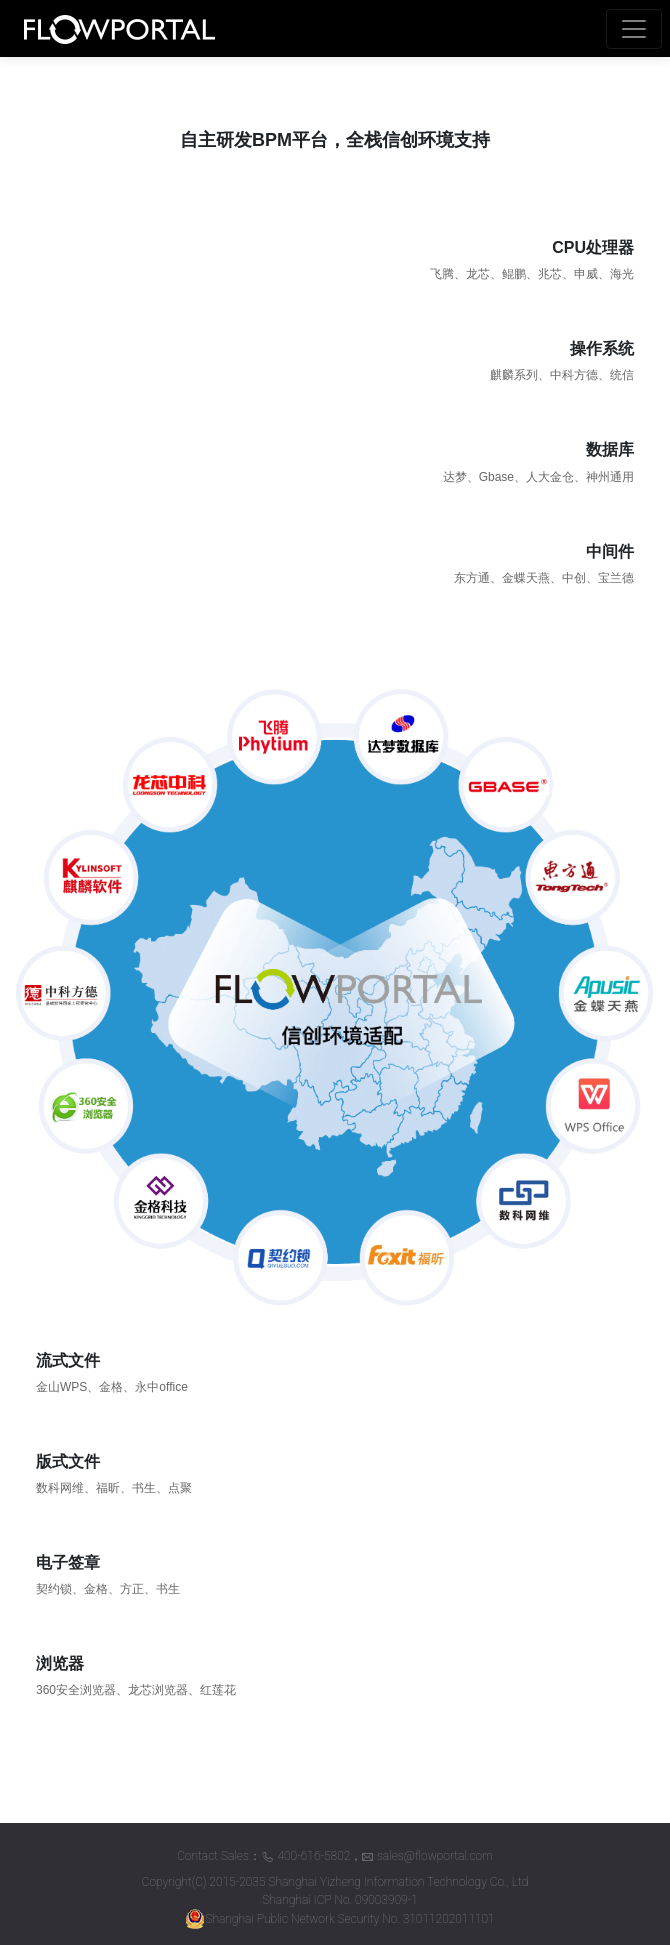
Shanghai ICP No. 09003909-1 (340, 1900)
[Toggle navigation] (634, 29)
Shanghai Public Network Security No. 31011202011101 (339, 1919)
